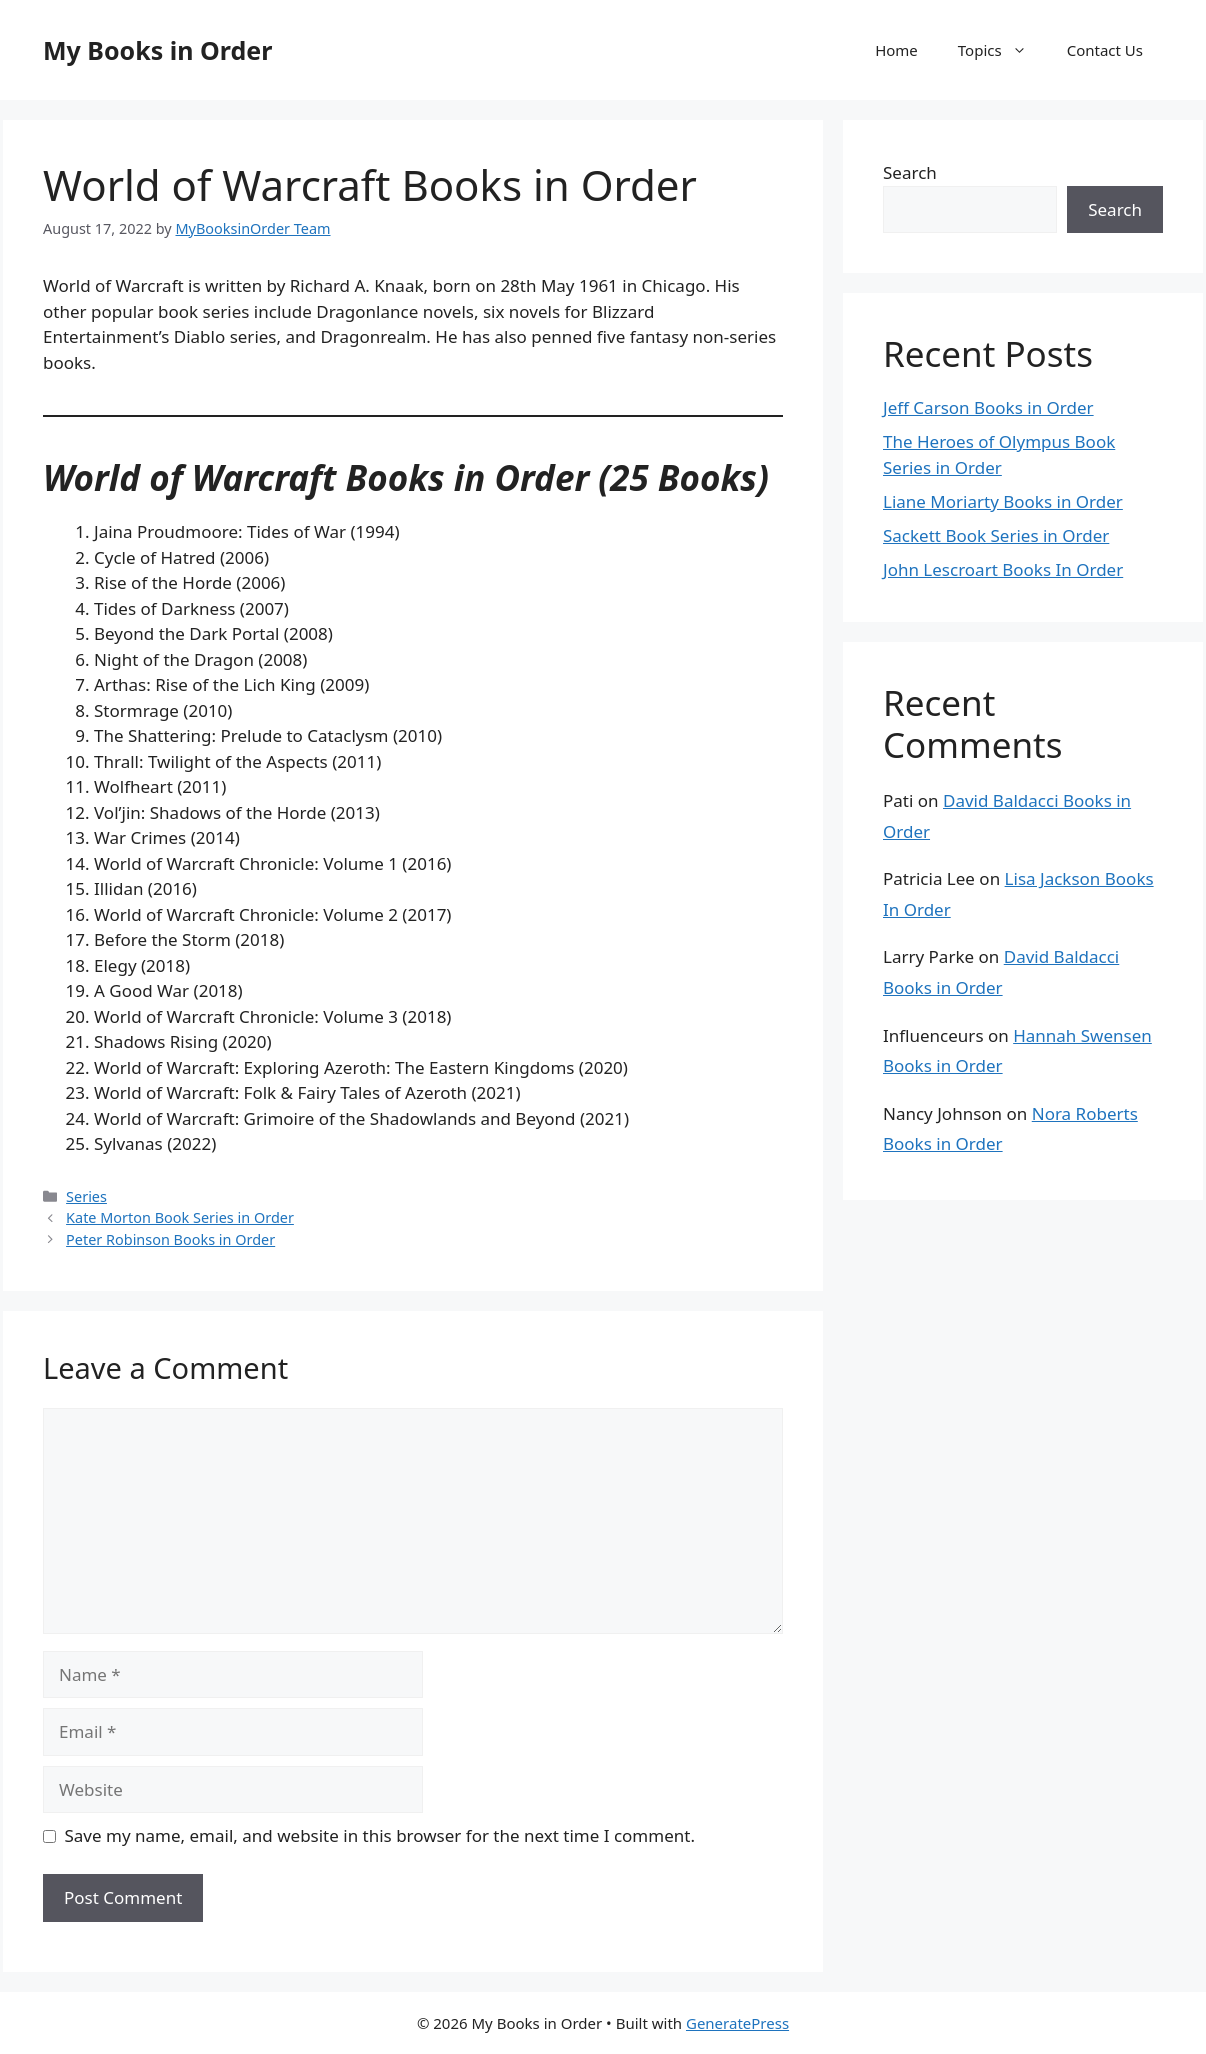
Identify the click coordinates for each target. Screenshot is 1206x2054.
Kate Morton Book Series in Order (180, 1217)
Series (86, 1196)
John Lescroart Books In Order (1003, 569)
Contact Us (1105, 50)
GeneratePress (737, 2023)
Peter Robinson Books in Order (170, 1239)
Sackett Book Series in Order (996, 535)
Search (910, 172)
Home (896, 50)
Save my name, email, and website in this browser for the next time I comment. (380, 1835)
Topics (1002, 50)
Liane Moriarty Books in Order (1003, 501)
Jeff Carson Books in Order (988, 407)
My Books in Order (157, 50)
